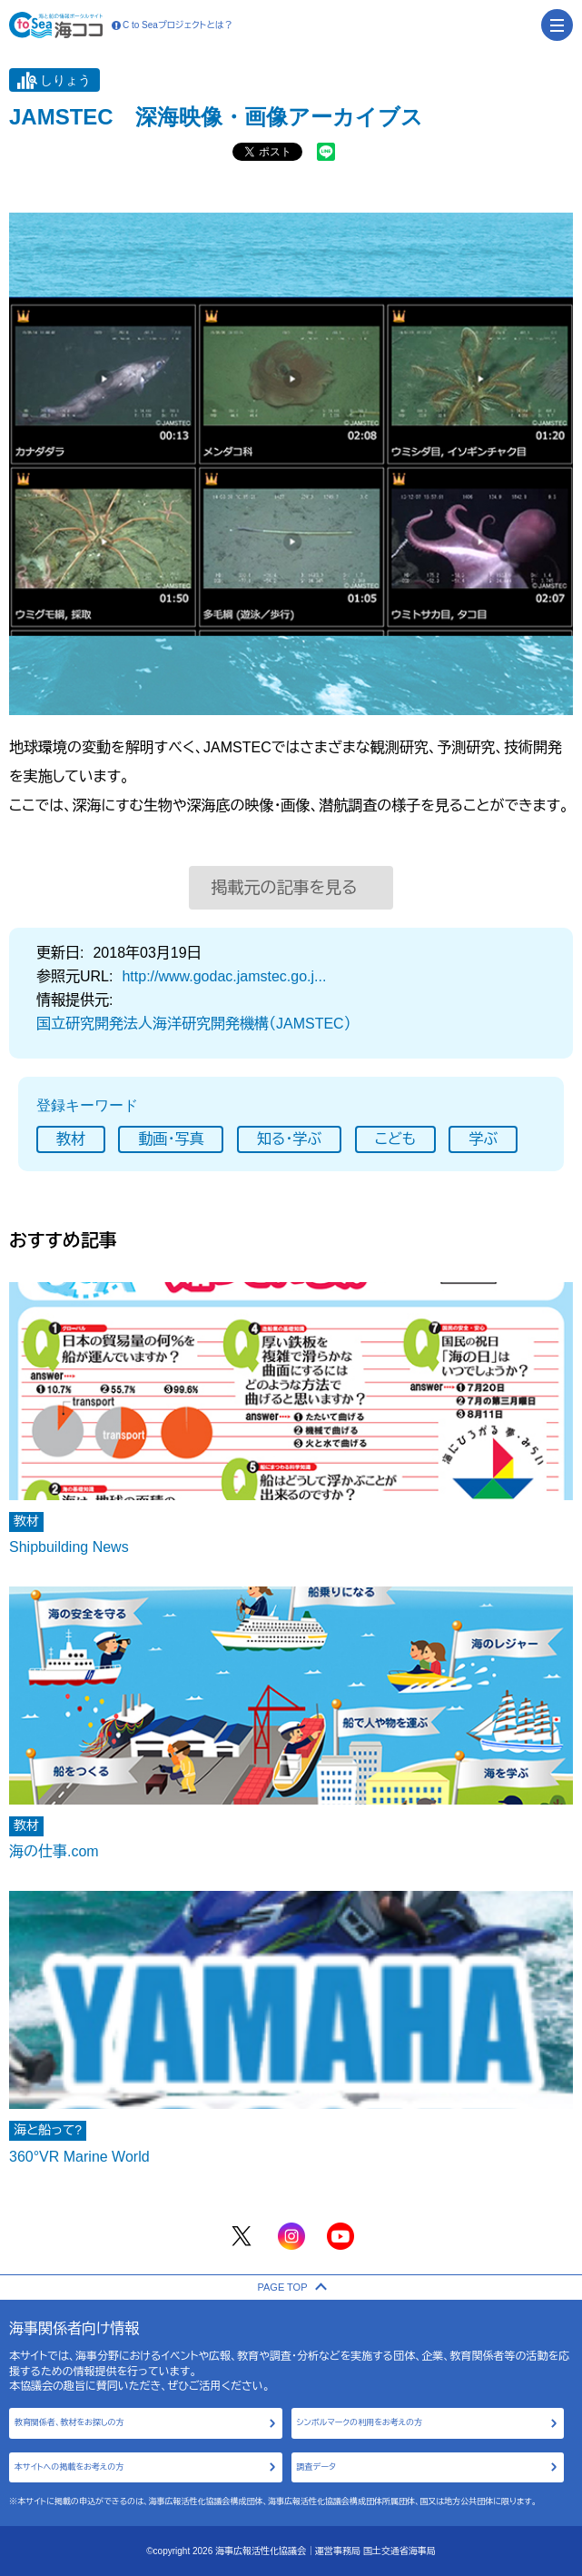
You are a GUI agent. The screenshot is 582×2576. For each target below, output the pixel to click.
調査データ (316, 2467)
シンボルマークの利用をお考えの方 (360, 2422)
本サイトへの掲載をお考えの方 (69, 2467)
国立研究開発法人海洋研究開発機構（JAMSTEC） (193, 1024)
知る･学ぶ (289, 1139)
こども (395, 1139)
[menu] (557, 25)
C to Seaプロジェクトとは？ (172, 25)
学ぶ (483, 1139)
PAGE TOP (290, 2287)
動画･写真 (170, 1139)
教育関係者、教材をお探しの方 (69, 2422)
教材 (70, 1139)
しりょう (65, 80)
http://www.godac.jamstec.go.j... (224, 976)
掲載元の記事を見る (285, 888)
